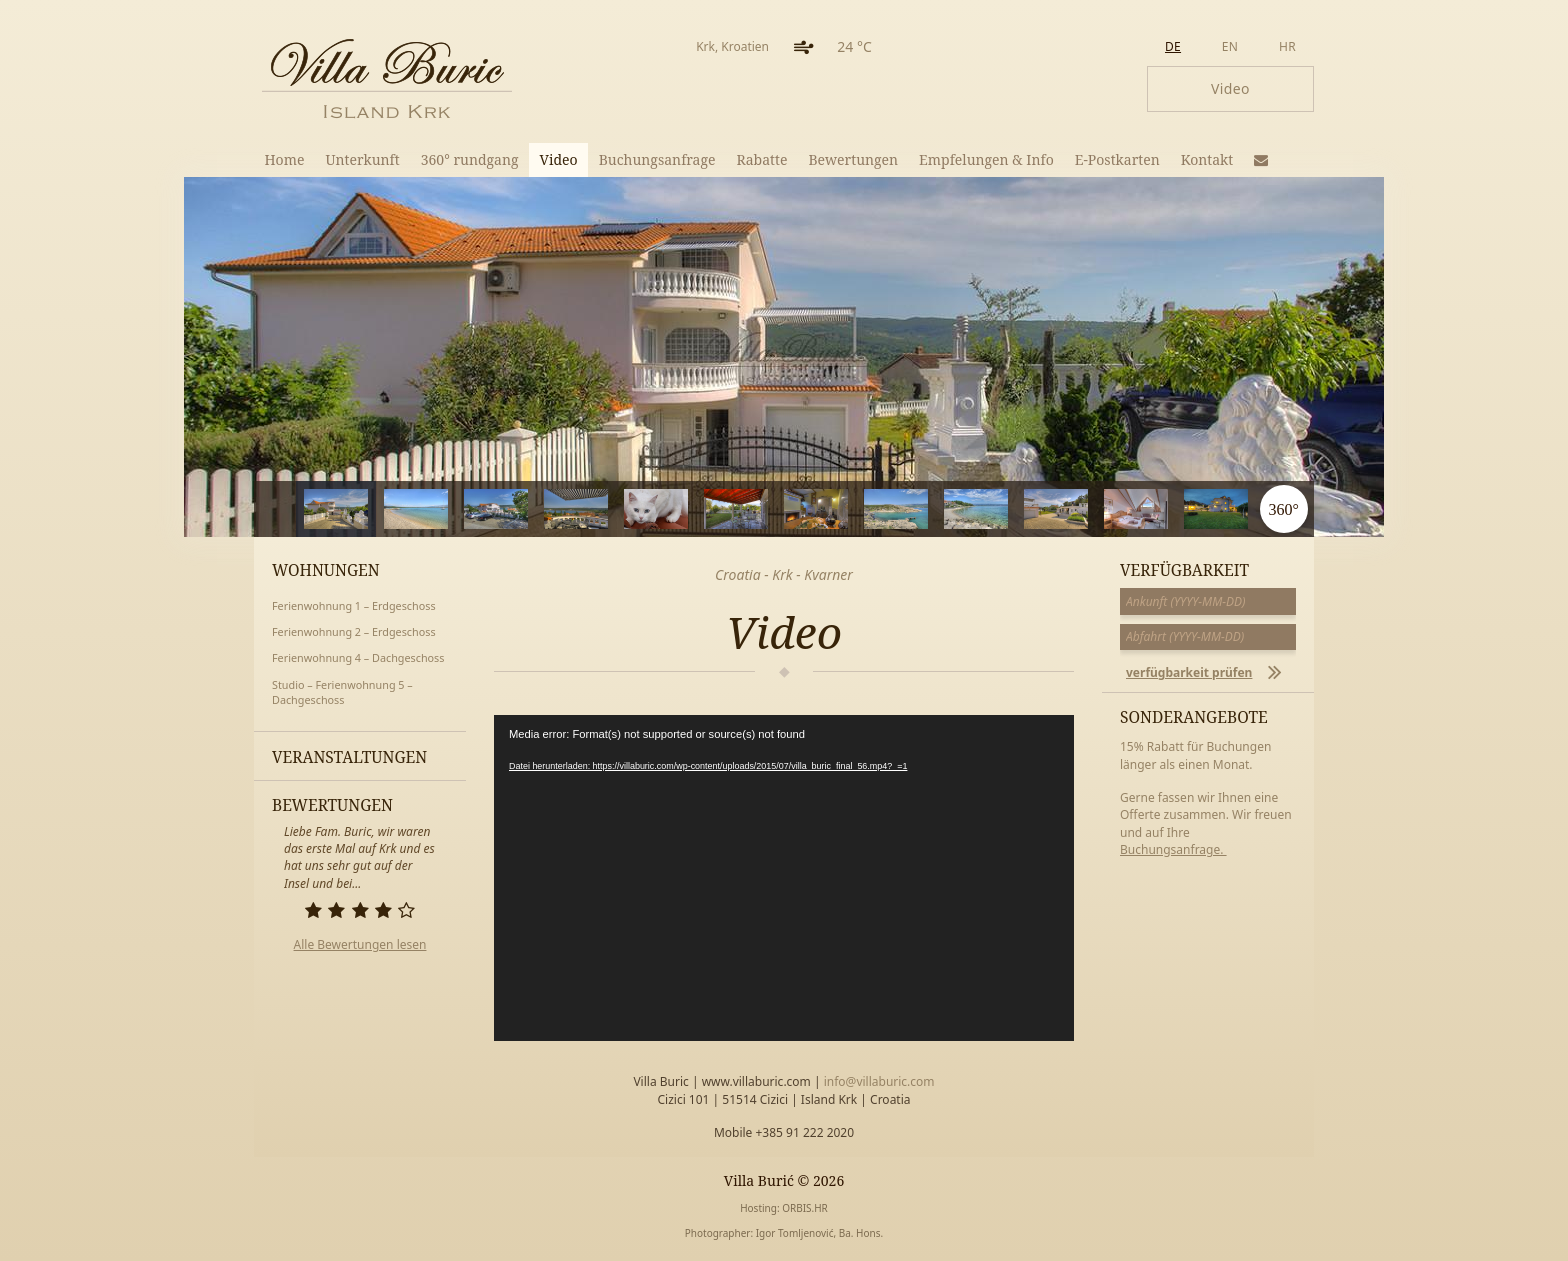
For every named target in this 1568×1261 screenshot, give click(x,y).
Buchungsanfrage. (1173, 849)
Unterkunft (362, 159)
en (1230, 46)
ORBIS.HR (805, 1208)
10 (1104, 509)
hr (1287, 46)
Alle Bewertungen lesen (360, 944)
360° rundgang (470, 159)
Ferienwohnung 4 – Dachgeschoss (358, 657)
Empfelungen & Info (986, 159)
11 (1184, 509)
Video (559, 159)
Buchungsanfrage (657, 159)
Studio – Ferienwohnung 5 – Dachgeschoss (342, 692)
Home (285, 159)
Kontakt (1207, 159)
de (1173, 46)
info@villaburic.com (879, 1081)
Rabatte (762, 159)
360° (1283, 509)
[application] (784, 878)
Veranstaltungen (349, 757)
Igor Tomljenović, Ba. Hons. (819, 1233)
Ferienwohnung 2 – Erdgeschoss (354, 631)
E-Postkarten (1117, 159)
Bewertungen (853, 159)
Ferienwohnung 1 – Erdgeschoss (354, 605)
